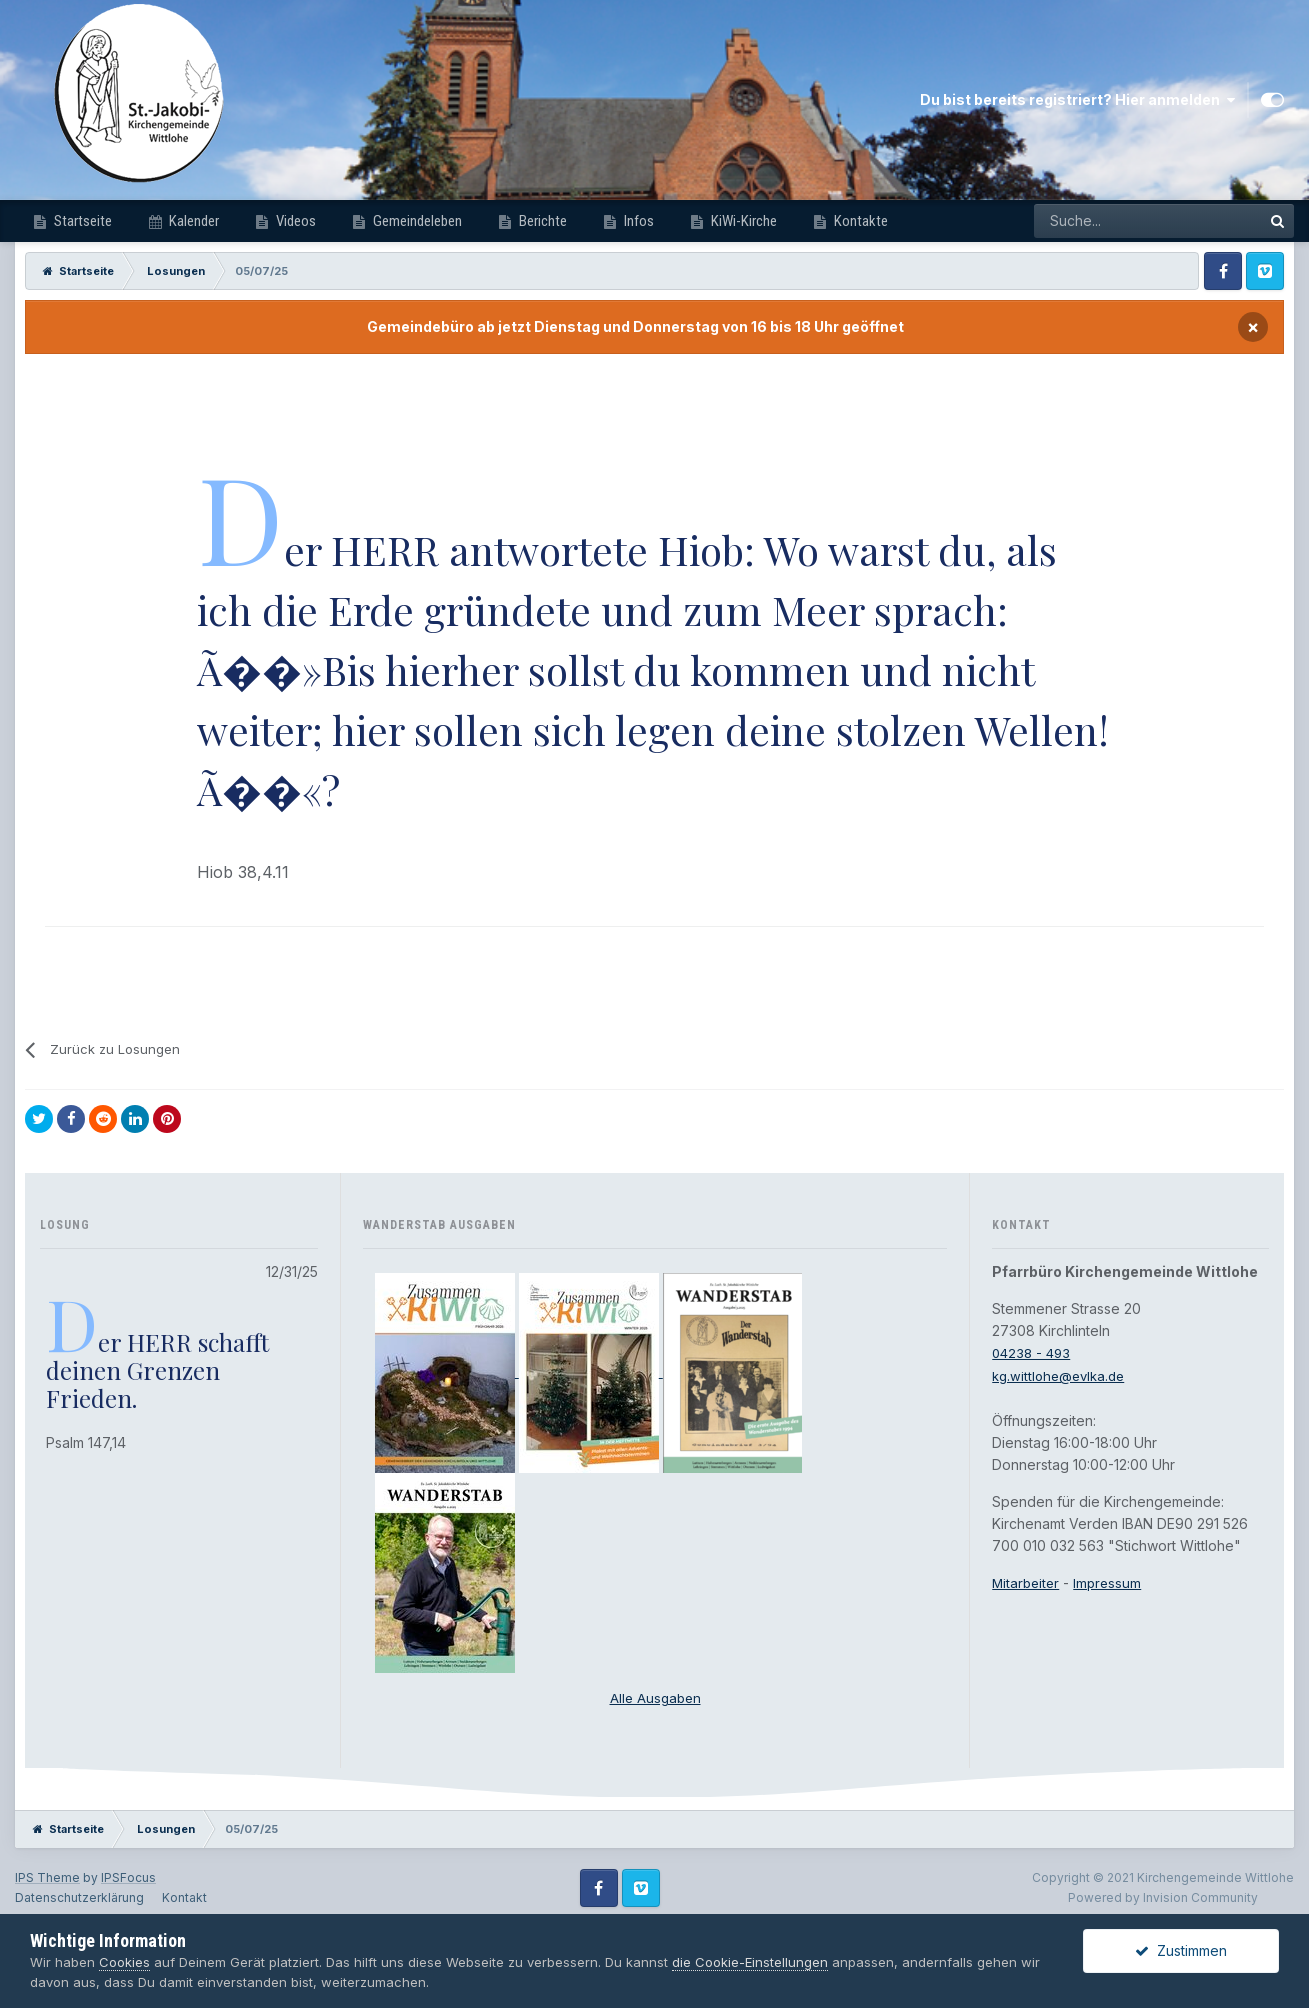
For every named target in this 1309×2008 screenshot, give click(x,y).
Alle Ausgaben (655, 1697)
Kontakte (859, 221)
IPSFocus (128, 1877)
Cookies (124, 1962)
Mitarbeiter (1027, 1582)
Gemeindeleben (416, 221)
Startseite (81, 221)
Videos (294, 221)
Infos (637, 221)
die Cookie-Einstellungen (750, 1962)
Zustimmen (1181, 1950)
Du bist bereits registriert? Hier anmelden (1077, 100)
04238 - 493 (1033, 1352)
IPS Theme (47, 1877)
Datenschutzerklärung (79, 1897)
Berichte (541, 221)
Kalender (192, 221)
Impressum (1112, 1582)
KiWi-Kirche (742, 221)
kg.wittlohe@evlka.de (1063, 1375)
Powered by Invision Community (1163, 1897)
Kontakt (184, 1897)
